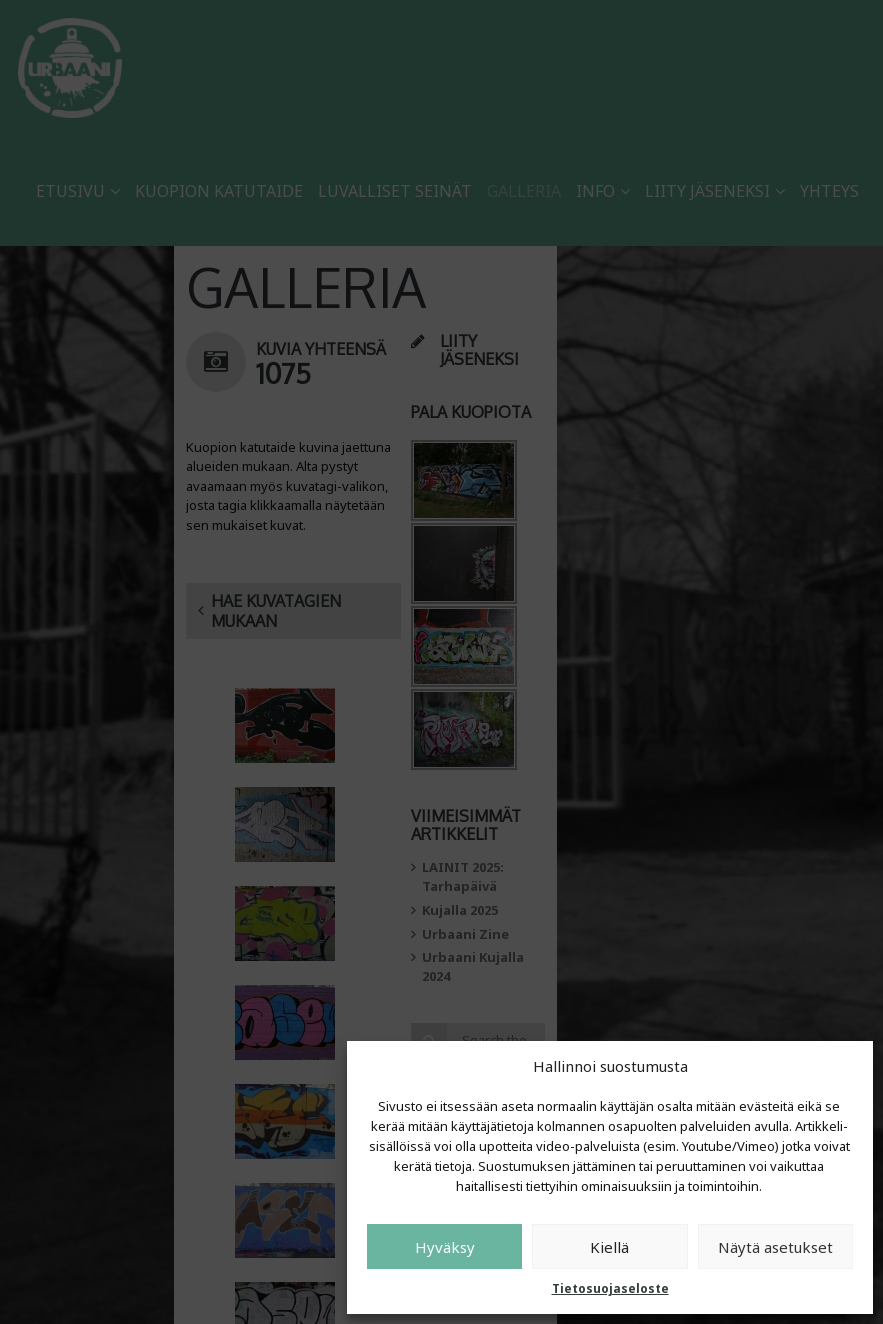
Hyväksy (445, 1247)
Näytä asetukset (775, 1247)
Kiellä (609, 1247)
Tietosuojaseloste (610, 1288)
